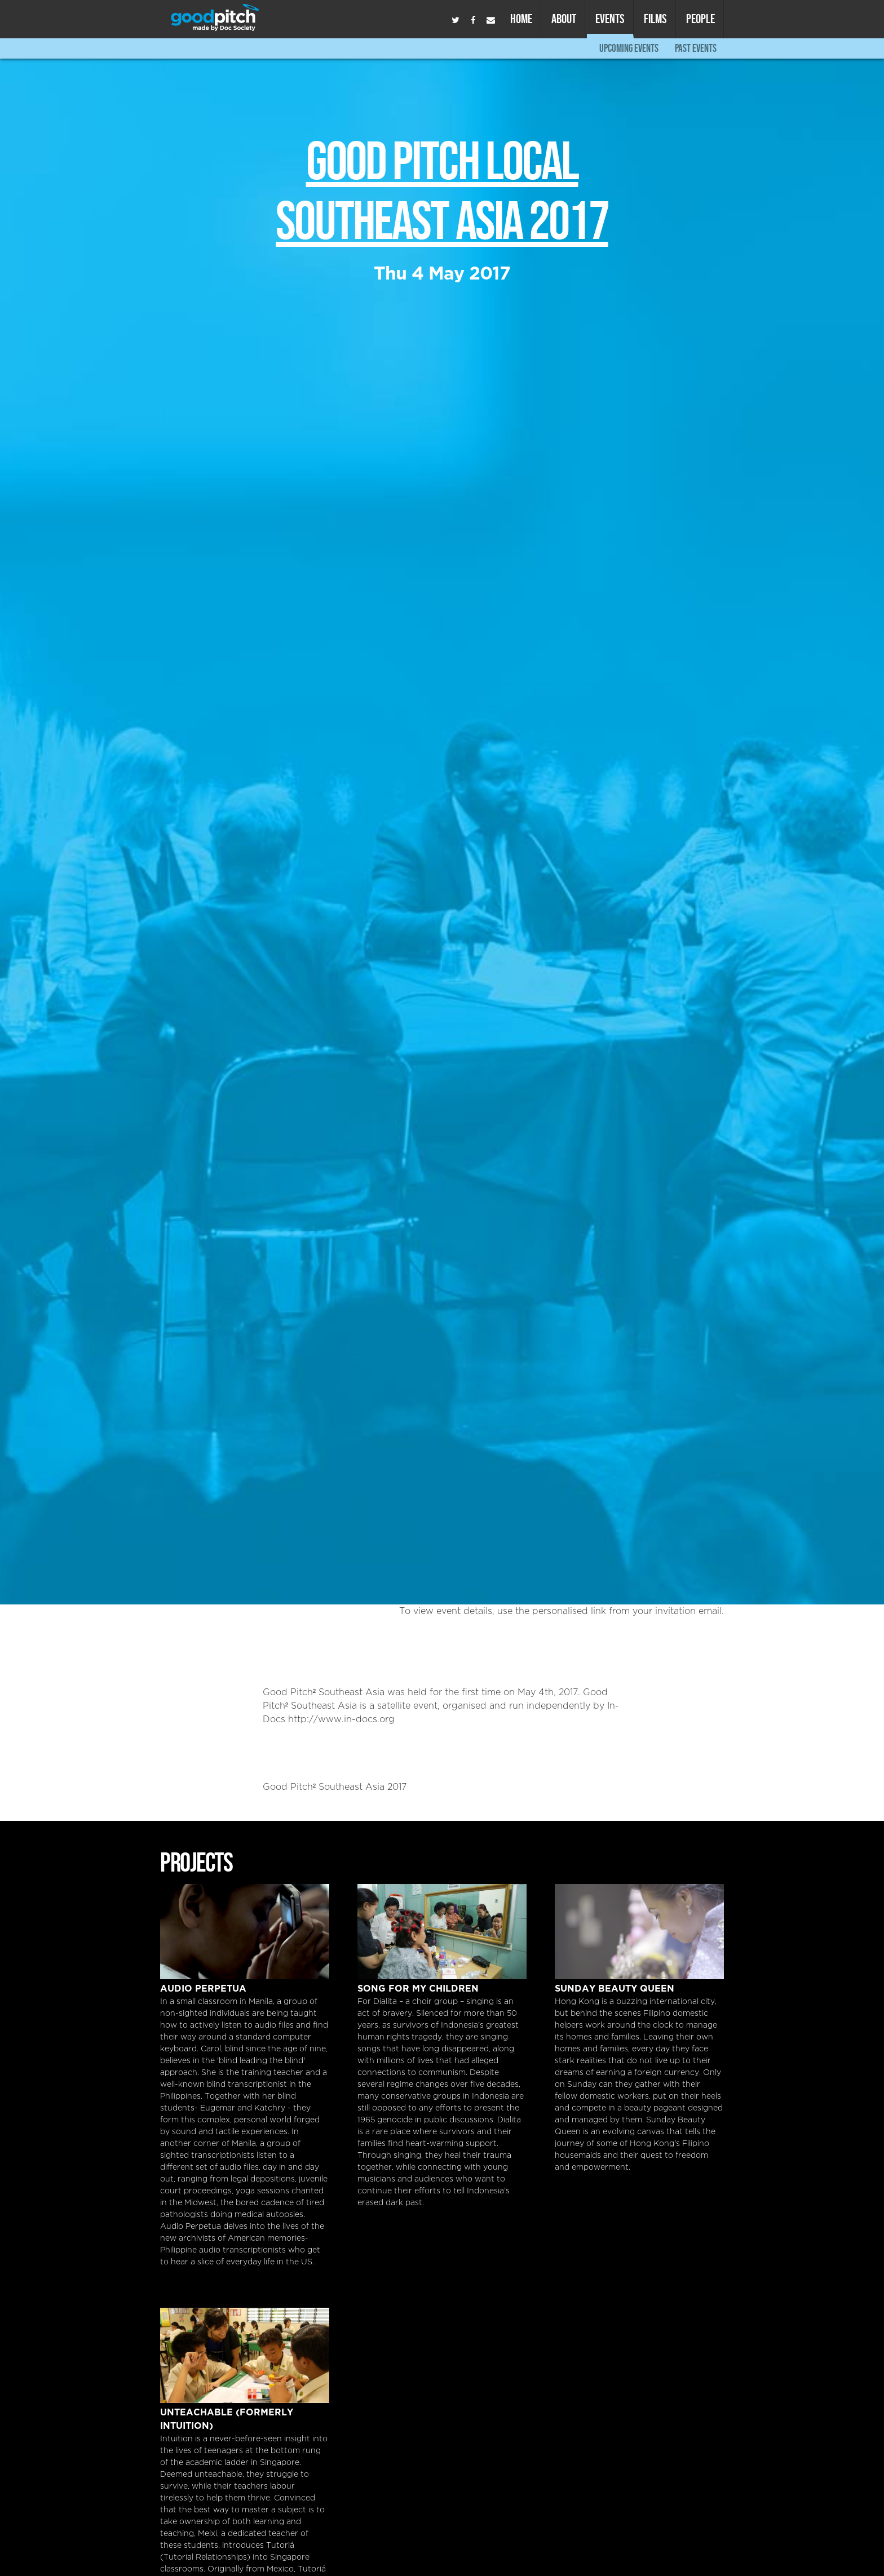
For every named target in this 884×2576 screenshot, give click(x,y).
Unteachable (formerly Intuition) (244, 2355)
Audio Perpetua (244, 1931)
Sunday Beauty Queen (639, 1931)
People (700, 18)
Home (521, 18)
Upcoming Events (628, 48)
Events (610, 18)
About (563, 18)
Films (655, 18)
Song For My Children (442, 1931)
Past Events (696, 48)
